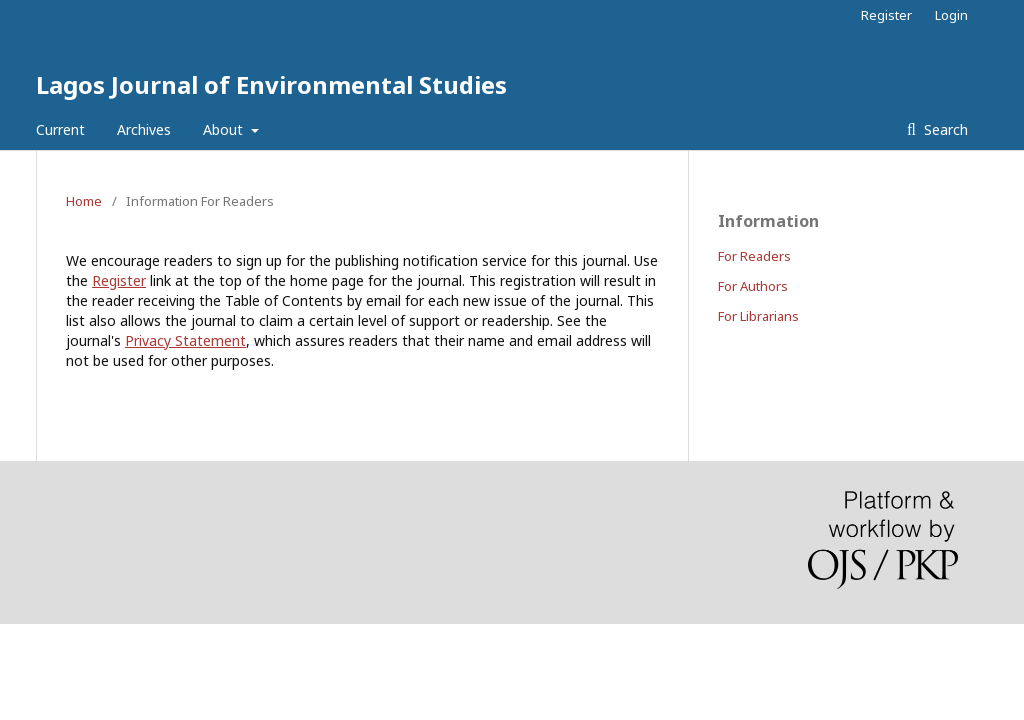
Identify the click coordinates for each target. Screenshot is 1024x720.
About (225, 129)
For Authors (753, 286)
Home (84, 201)
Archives (144, 129)
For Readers (754, 256)
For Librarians (758, 316)
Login (951, 15)
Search (944, 129)
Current (60, 129)
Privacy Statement (185, 340)
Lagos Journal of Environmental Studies (271, 84)
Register (886, 15)
